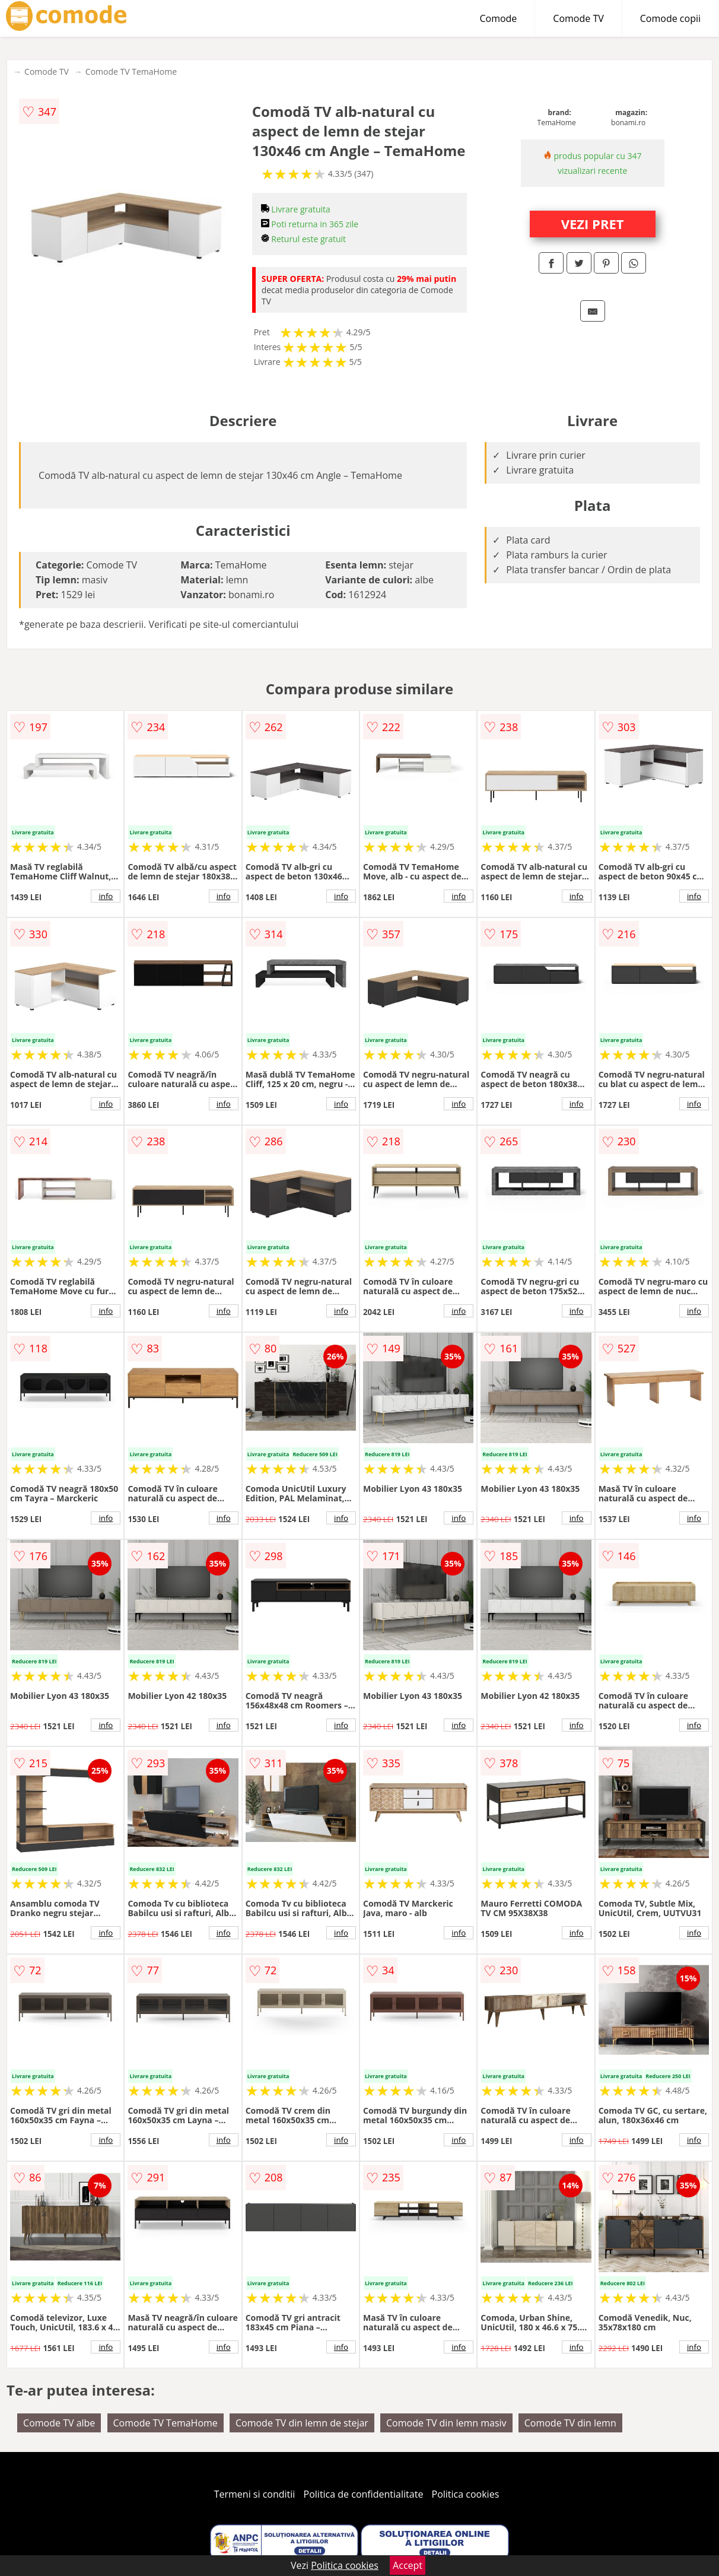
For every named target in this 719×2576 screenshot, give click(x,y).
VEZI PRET (592, 224)
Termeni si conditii (254, 2494)
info (105, 896)
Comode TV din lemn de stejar (302, 2422)
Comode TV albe (59, 2422)
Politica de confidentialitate (364, 2494)
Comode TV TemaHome (131, 71)
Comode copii (670, 18)
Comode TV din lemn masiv (446, 2422)
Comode (498, 18)
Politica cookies (466, 2494)
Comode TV (578, 18)
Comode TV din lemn (570, 2422)
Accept (407, 2565)
